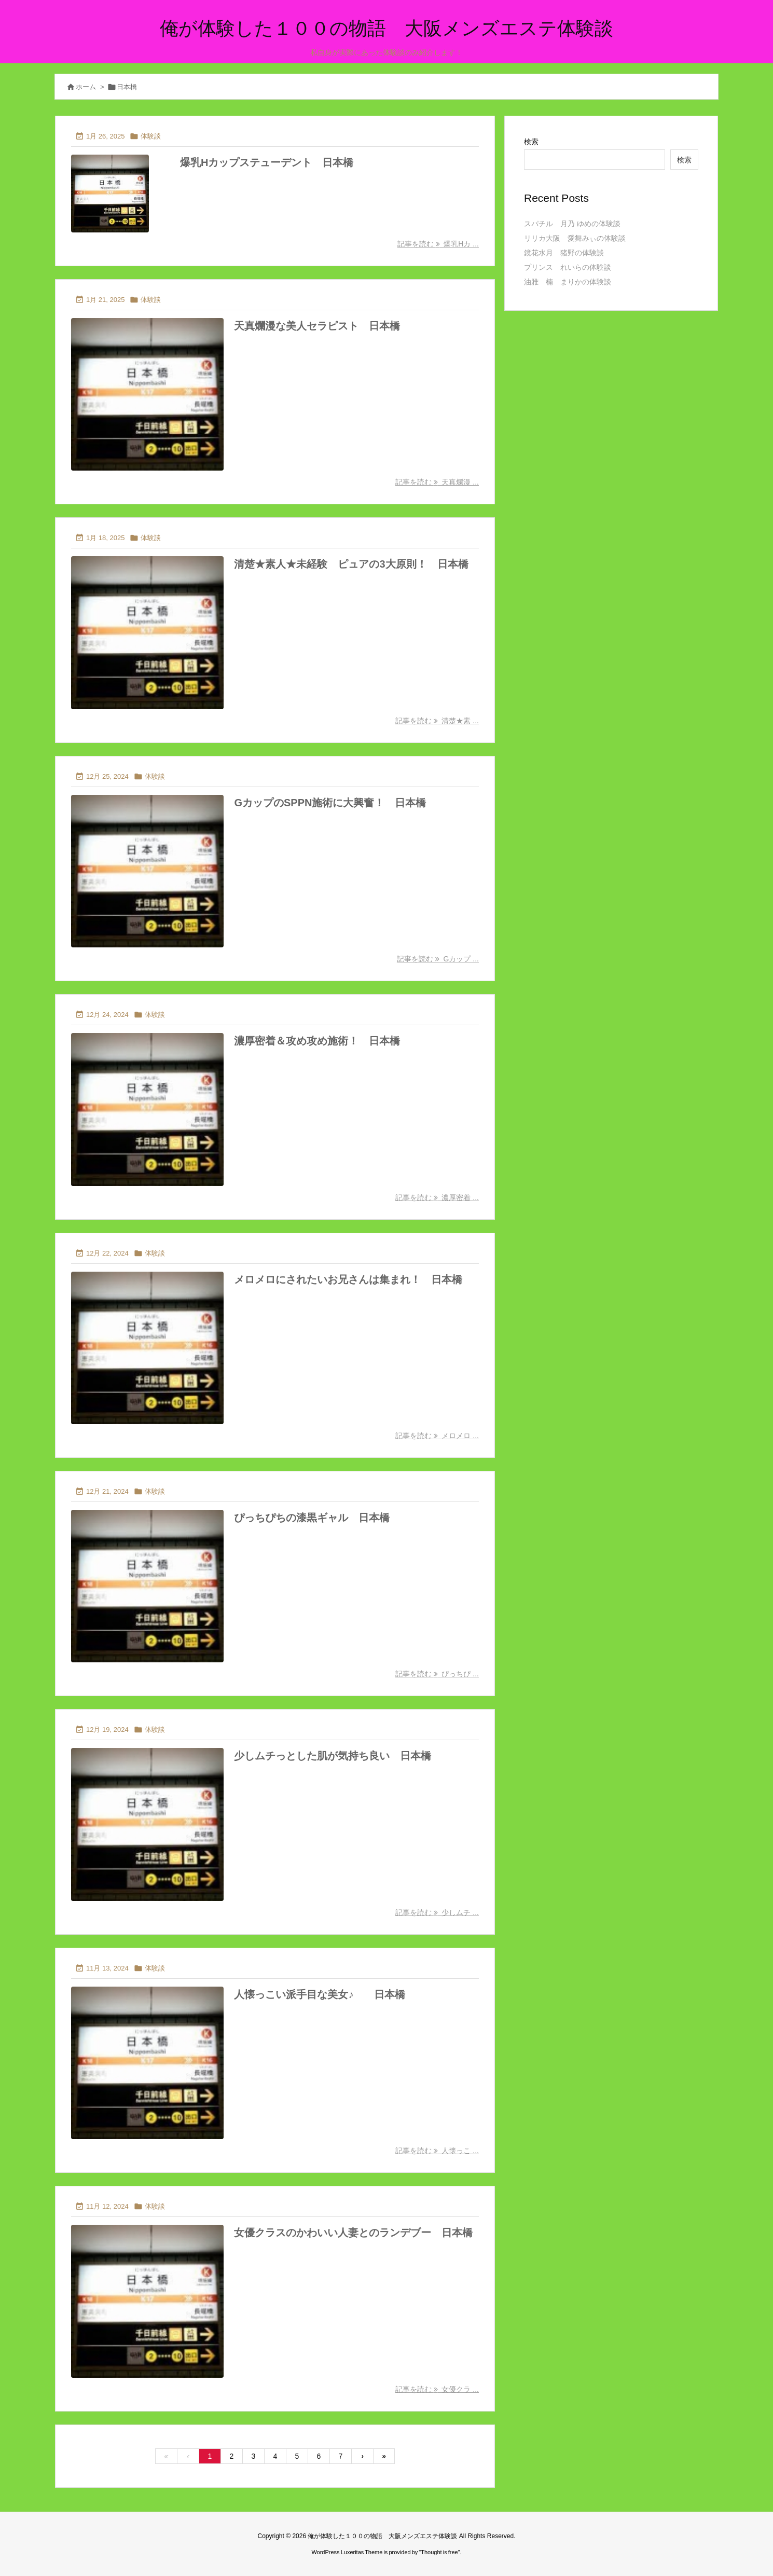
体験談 (151, 136)
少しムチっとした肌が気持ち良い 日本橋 (332, 1755)
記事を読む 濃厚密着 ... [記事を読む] (437, 1197)
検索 (531, 141)
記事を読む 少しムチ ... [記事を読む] (437, 1912)
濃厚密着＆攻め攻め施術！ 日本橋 (317, 1040)
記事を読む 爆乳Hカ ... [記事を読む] (438, 244)
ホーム (86, 87)
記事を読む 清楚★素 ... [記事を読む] (437, 721)
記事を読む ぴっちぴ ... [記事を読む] (437, 1674)
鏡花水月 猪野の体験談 (564, 253)
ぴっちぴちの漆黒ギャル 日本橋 (312, 1517)
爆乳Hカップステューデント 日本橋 (266, 162)
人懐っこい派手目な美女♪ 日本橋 (319, 1994)
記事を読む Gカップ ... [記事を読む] (438, 959)
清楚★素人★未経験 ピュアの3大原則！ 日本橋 (351, 564)
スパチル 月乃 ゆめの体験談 (572, 223)
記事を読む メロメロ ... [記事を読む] (437, 1435)
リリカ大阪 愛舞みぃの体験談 (575, 238)
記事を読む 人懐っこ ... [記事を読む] (437, 2150)
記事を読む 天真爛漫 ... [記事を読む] (437, 482)
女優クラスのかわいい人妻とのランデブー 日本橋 (353, 2232)
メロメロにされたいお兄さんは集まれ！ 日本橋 (348, 1279)
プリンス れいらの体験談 (567, 267)
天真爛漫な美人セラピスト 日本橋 (317, 326)
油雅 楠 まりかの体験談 (567, 282)
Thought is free (439, 2552)
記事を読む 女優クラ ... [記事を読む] (437, 2389)
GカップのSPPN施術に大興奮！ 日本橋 (330, 802)
